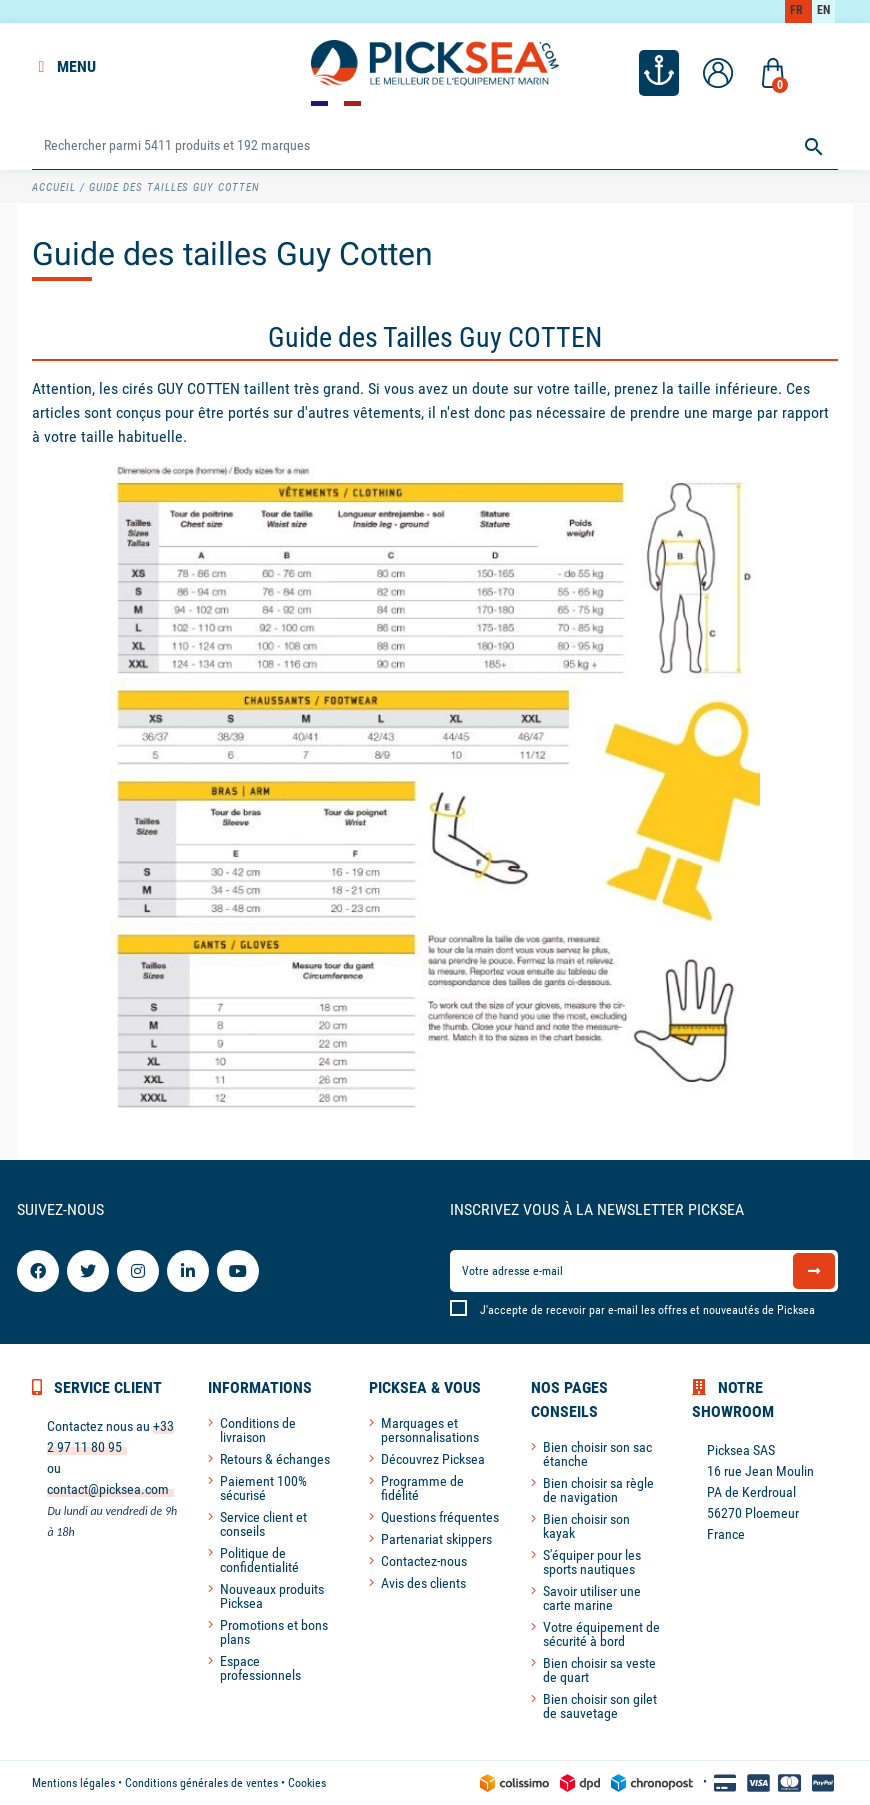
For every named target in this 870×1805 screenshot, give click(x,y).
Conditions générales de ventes (201, 1783)
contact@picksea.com (108, 1489)
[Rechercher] (434, 146)
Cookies (307, 1783)
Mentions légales (73, 1783)
